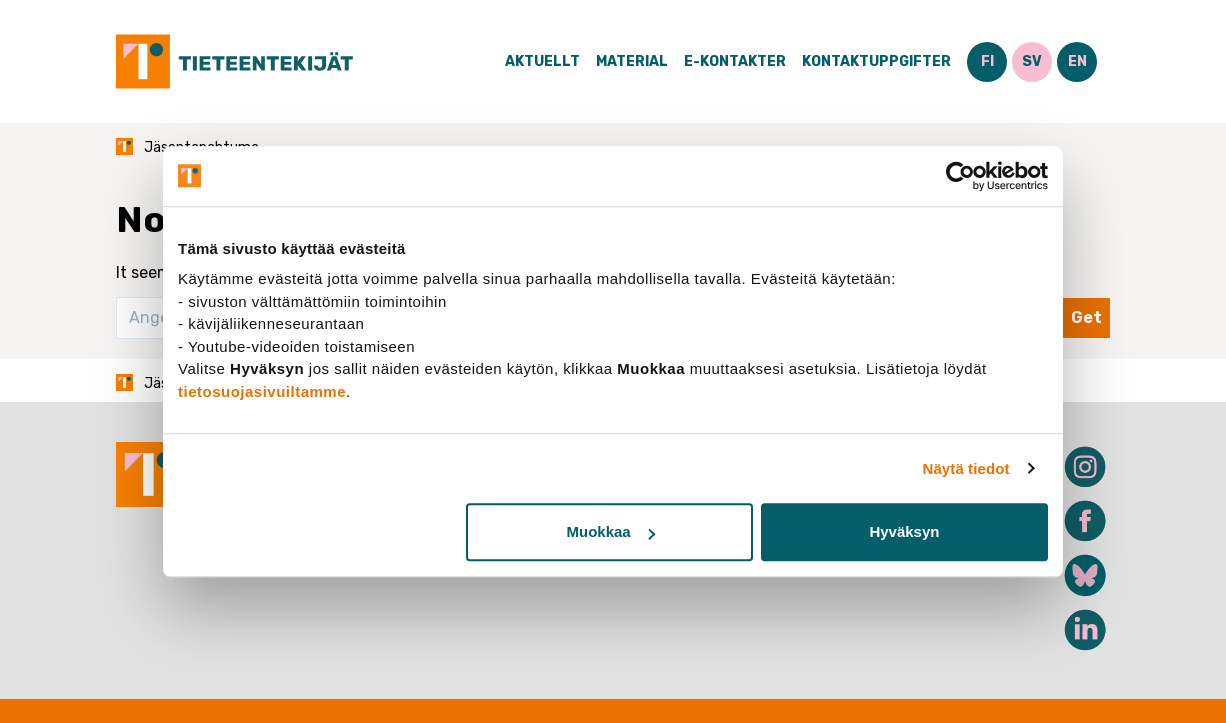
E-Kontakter (735, 61)
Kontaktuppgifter (876, 61)
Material (632, 61)
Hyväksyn (904, 531)
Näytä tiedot (966, 468)
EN (1077, 61)
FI (987, 61)
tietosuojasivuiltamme (262, 391)
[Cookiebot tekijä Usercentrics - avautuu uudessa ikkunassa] (960, 176)
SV (1032, 61)
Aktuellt (542, 61)
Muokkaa (611, 531)
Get (1086, 317)
